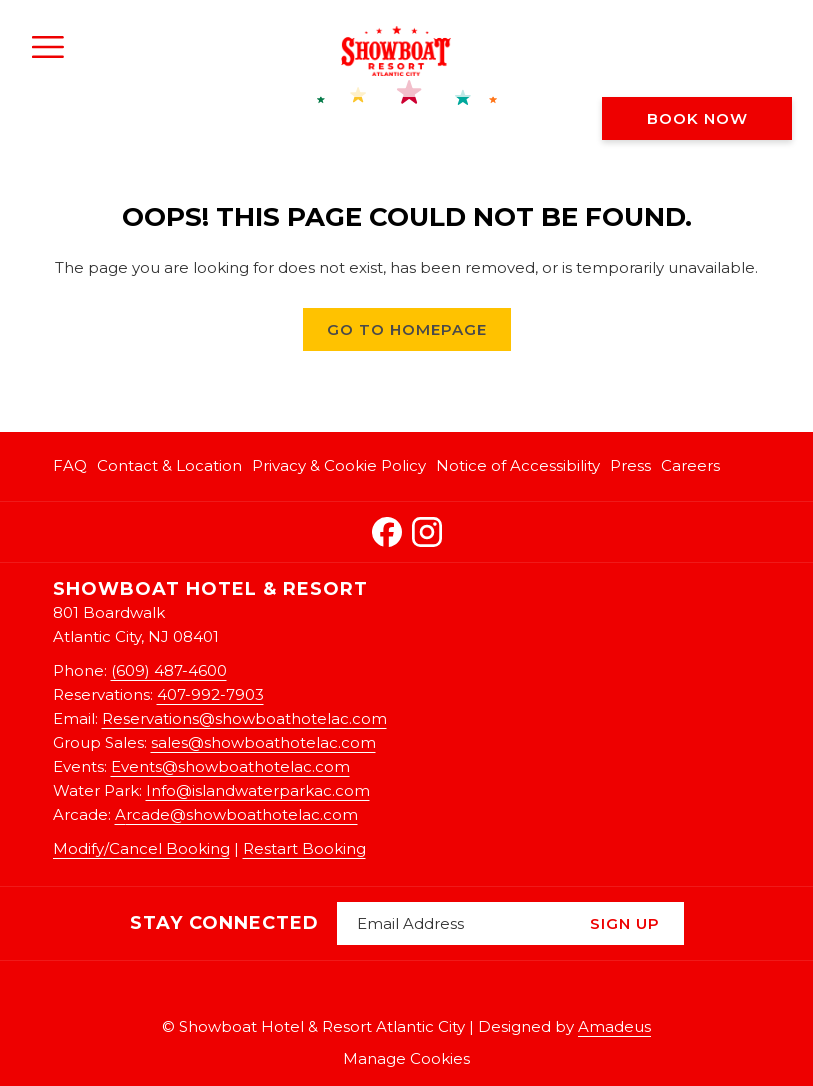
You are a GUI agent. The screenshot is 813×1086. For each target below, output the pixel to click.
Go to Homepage (407, 329)
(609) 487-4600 (169, 670)
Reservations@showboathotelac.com (244, 718)
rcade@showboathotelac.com (242, 814)
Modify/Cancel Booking (141, 848)
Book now (697, 118)
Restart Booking (304, 848)
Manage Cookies (406, 1058)
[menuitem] (72, 466)
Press (630, 465)
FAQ (70, 465)
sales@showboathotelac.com (263, 742)
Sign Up (625, 923)
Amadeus (614, 1026)
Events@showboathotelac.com (230, 766)
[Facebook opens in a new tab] (387, 528)
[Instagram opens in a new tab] (427, 528)
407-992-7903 (210, 694)
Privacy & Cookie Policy (339, 465)
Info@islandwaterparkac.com (258, 790)
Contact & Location (169, 465)
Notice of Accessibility (518, 465)
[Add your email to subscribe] (451, 923)
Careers (690, 465)
